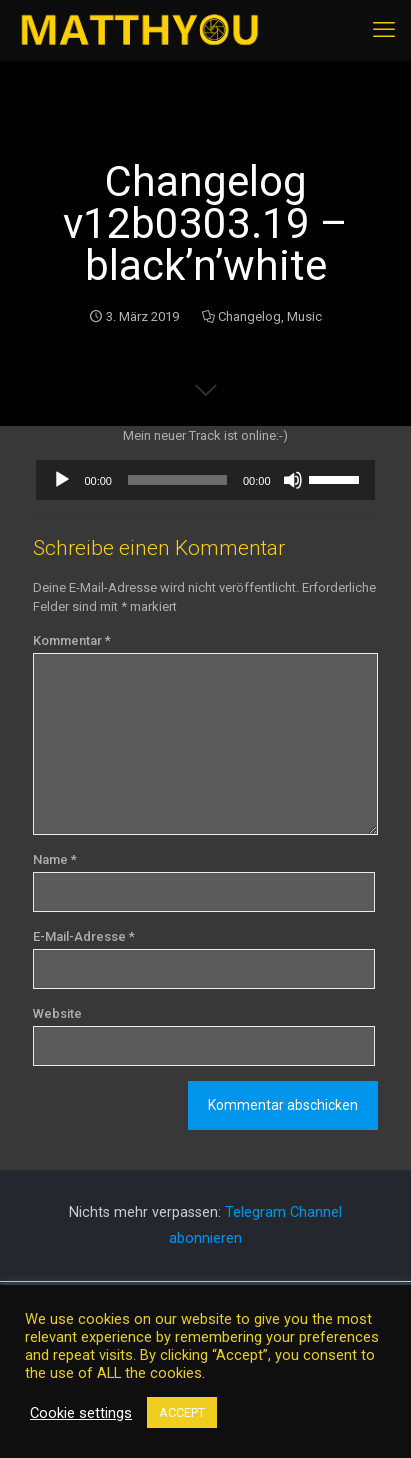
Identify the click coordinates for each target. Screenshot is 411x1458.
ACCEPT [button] (182, 1412)
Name (55, 859)
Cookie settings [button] (81, 1413)
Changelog (249, 316)
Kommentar (72, 640)
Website (57, 1013)
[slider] (177, 480)
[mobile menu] (384, 30)
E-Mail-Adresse (84, 936)
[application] (205, 480)
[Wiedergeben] (62, 480)
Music (304, 316)
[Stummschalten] (293, 480)
